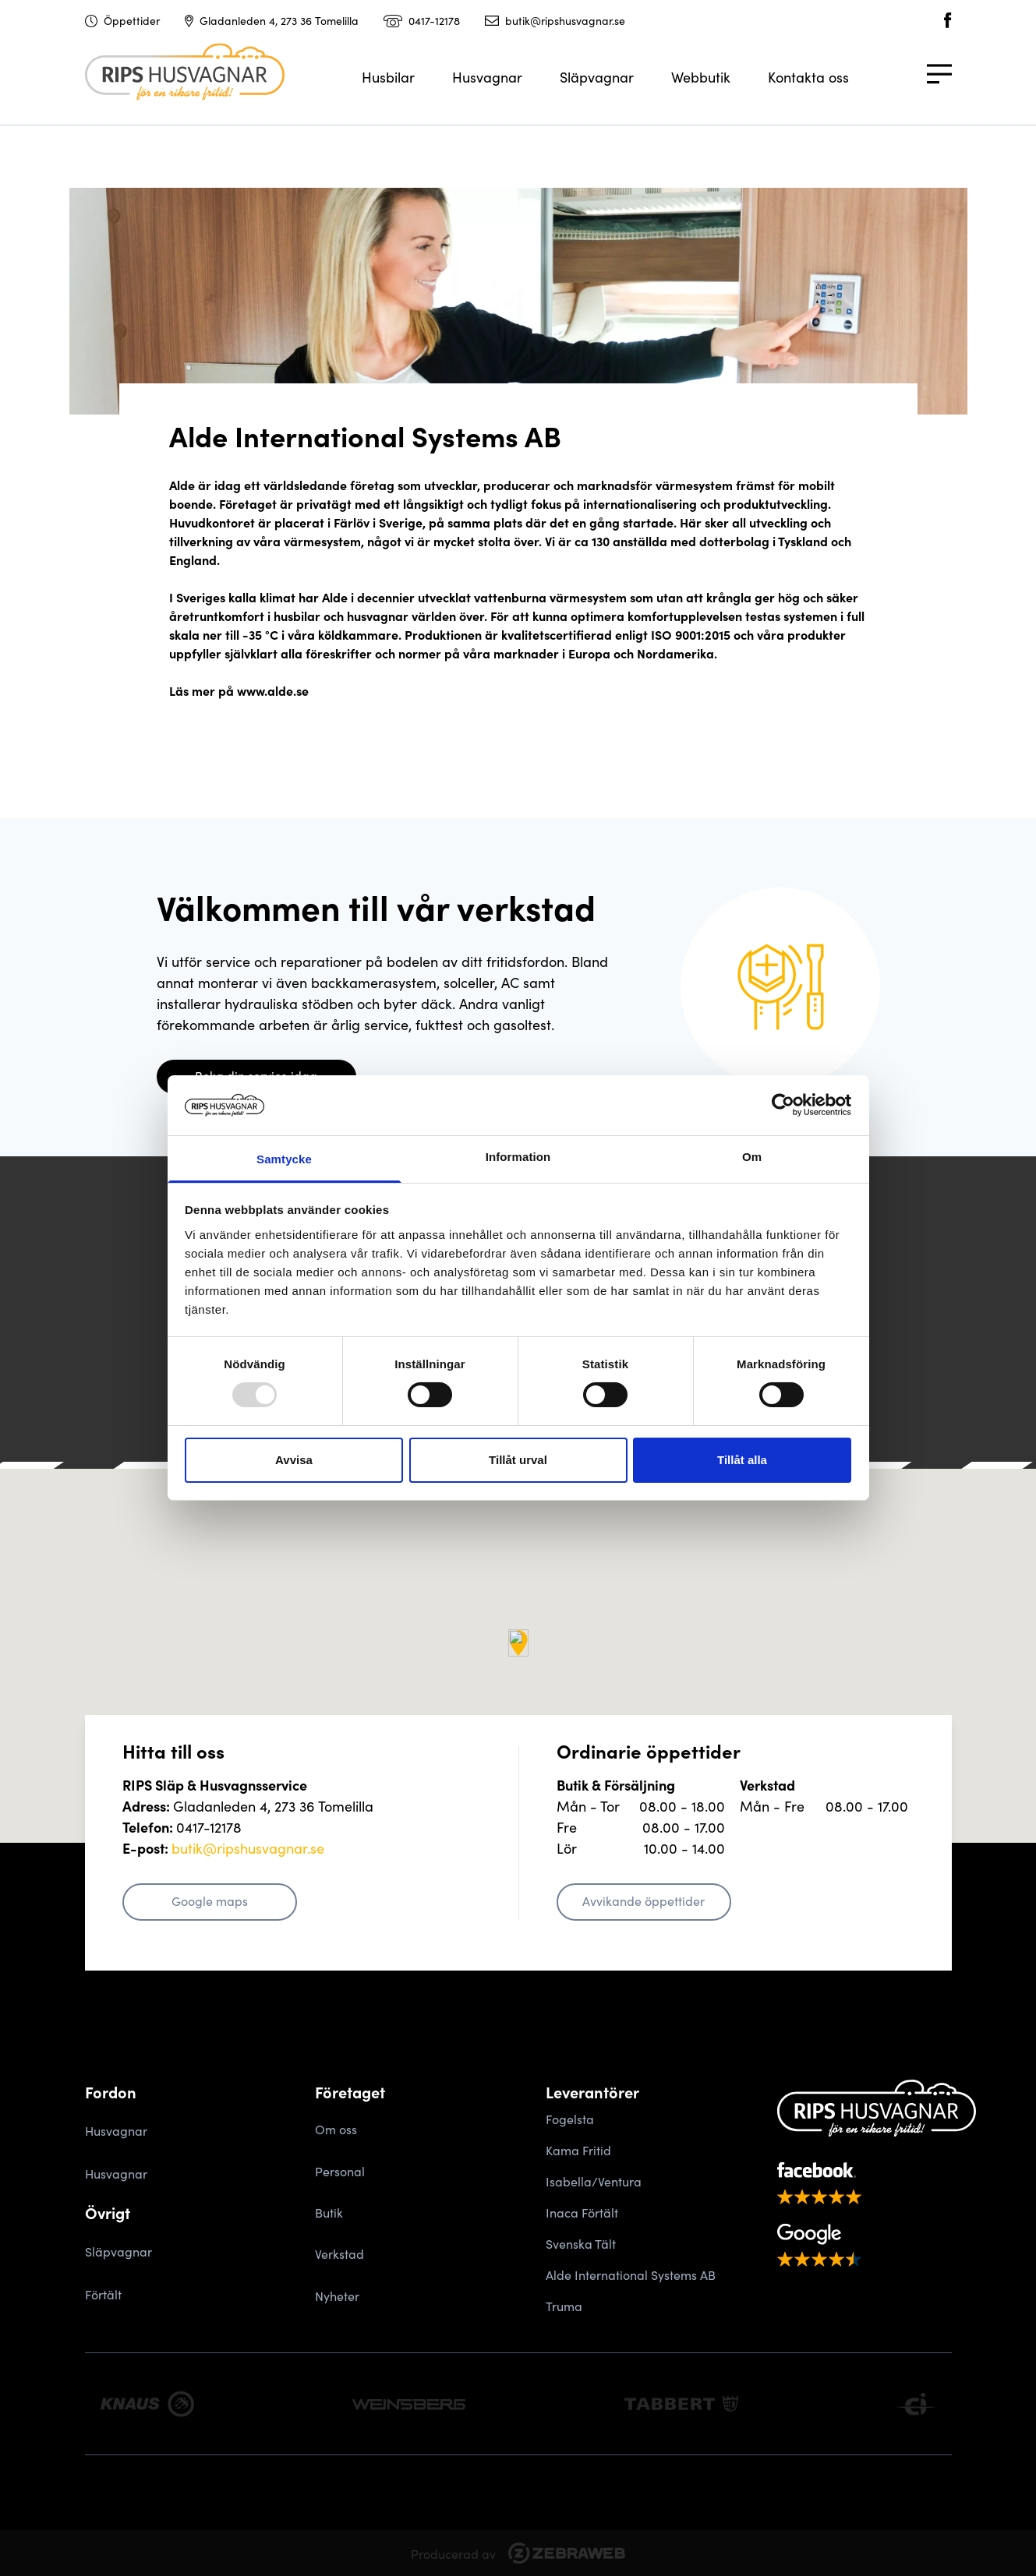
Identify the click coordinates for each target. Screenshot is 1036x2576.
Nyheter (337, 2295)
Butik (329, 2212)
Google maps (209, 1900)
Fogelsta (570, 2118)
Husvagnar (487, 76)
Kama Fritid (578, 2149)
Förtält (103, 2294)
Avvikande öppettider (643, 1900)
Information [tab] (518, 1156)
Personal (340, 2170)
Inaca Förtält (582, 2212)
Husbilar (388, 76)
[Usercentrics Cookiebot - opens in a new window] (783, 1105)
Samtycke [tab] (284, 1159)
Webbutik (700, 76)
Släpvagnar (597, 76)
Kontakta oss (808, 76)
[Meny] (939, 83)
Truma (564, 2305)
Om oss (336, 2128)
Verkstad (339, 2253)
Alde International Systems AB (631, 2274)
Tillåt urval (518, 1459)
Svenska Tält (581, 2243)
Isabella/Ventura (594, 2181)
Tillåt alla (742, 1459)
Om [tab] (752, 1156)
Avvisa (294, 1459)
